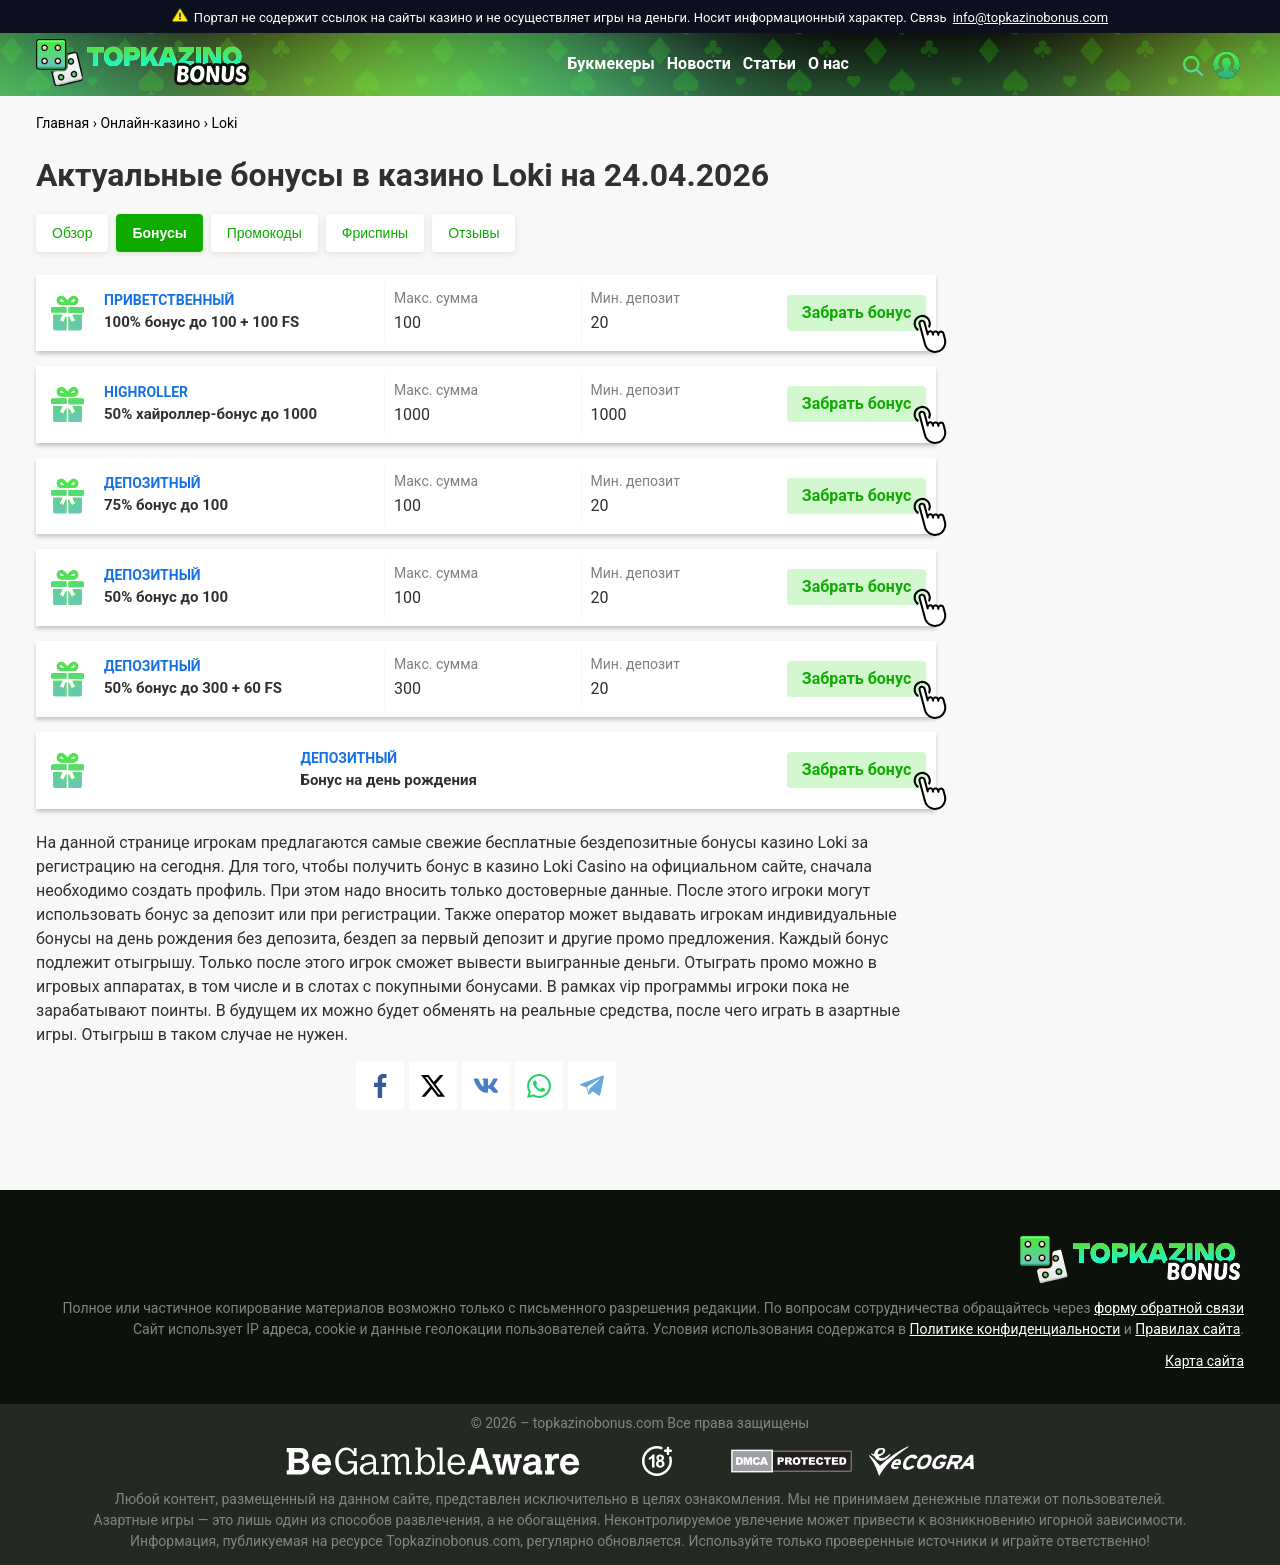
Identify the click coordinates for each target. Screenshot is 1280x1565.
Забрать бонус (864, 317)
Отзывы (473, 233)
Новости (699, 63)
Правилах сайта (1187, 1329)
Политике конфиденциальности (1015, 1329)
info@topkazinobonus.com (1030, 17)
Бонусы (159, 233)
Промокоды (264, 233)
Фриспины (375, 233)
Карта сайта (1204, 1361)
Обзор (72, 233)
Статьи (769, 63)
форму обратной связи (1169, 1308)
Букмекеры (611, 63)
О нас (828, 63)
